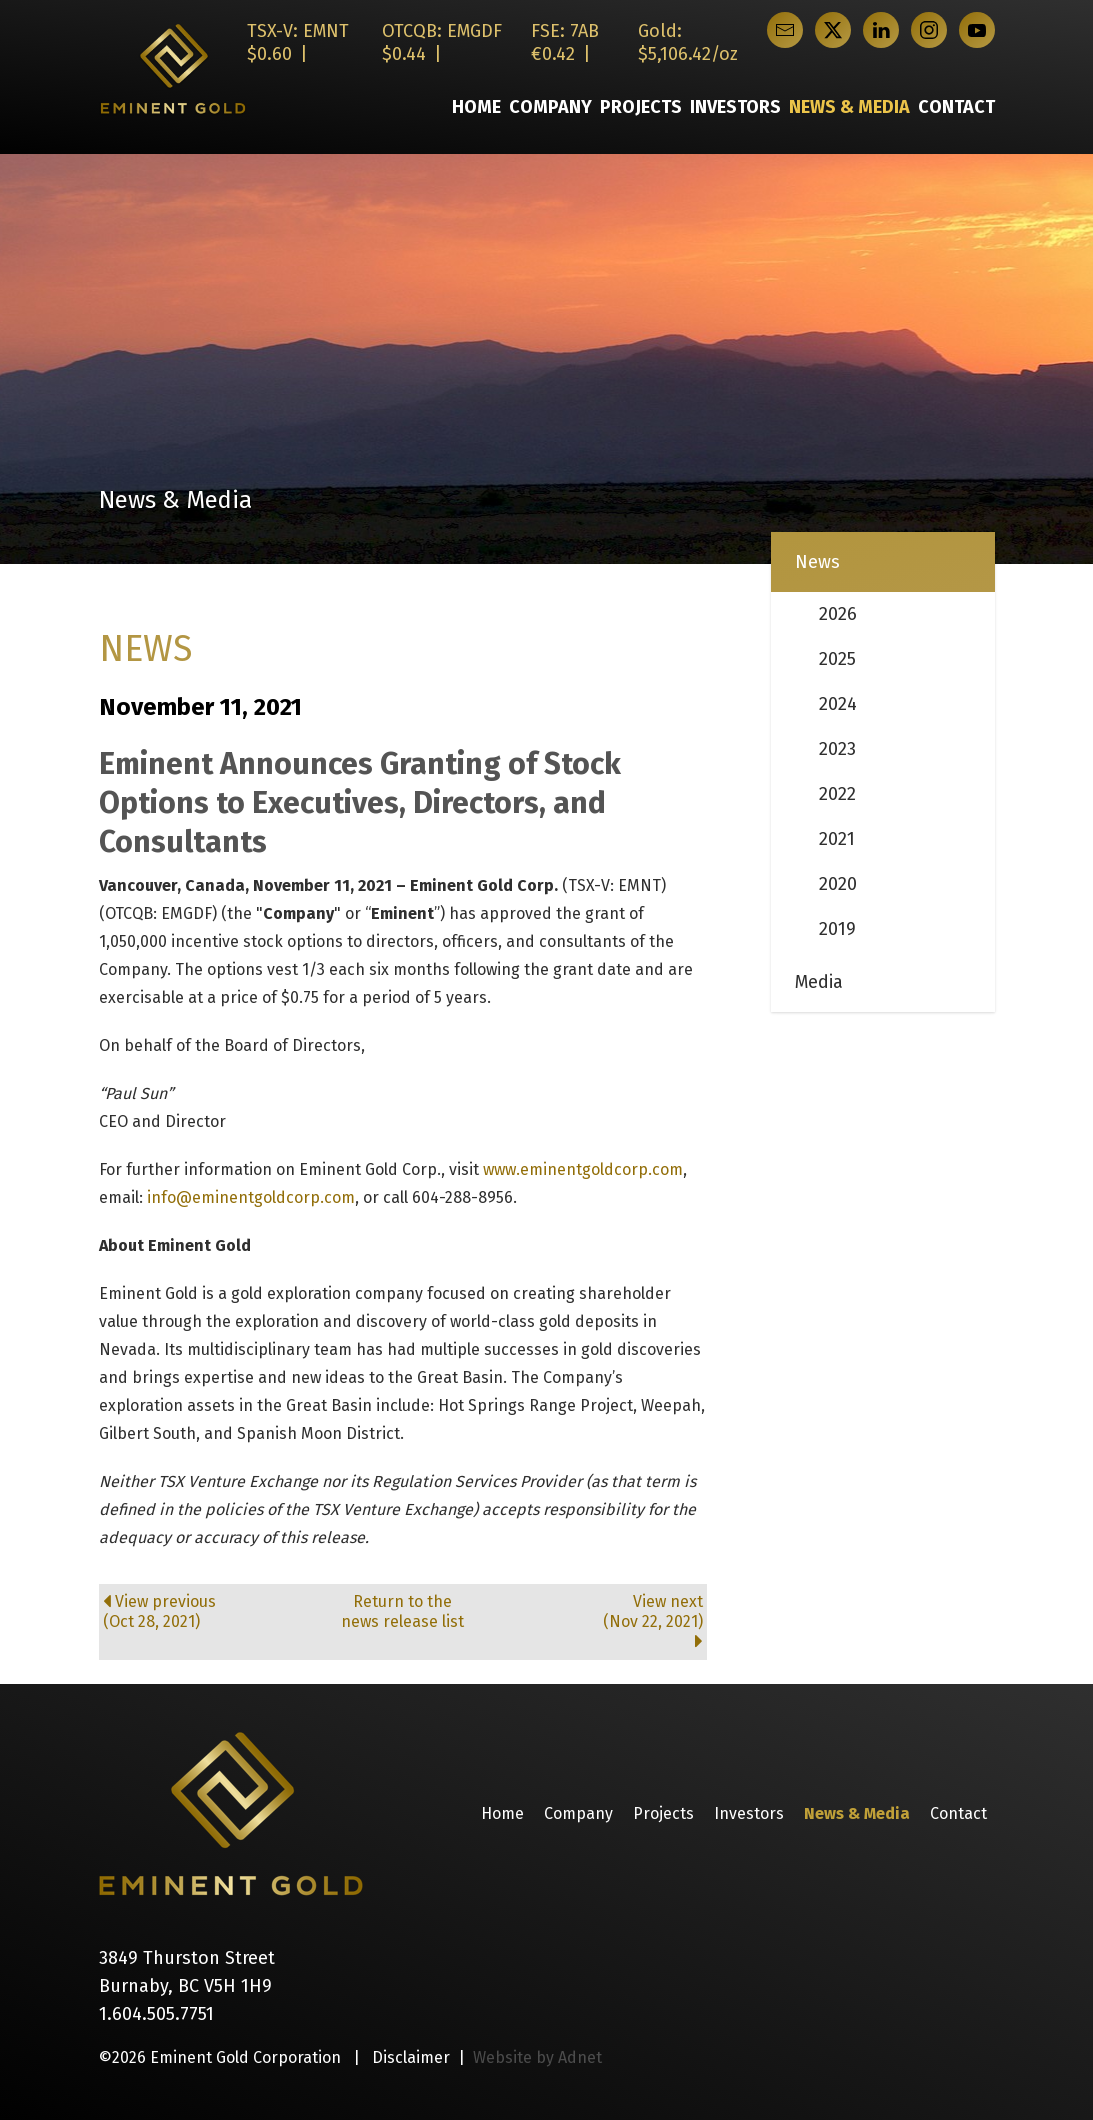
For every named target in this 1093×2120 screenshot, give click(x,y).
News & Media (849, 107)
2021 (837, 839)
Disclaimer (411, 2057)
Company (550, 107)
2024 (838, 704)
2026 (838, 614)
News (817, 562)
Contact (956, 107)
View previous (203, 1612)
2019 (837, 929)
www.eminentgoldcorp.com (583, 1169)
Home (476, 107)
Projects (641, 107)
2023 (837, 749)
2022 (837, 794)
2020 (838, 884)
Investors (735, 107)
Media (819, 982)
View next (603, 1621)
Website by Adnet (537, 2057)
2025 (837, 659)
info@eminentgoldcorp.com (251, 1197)
